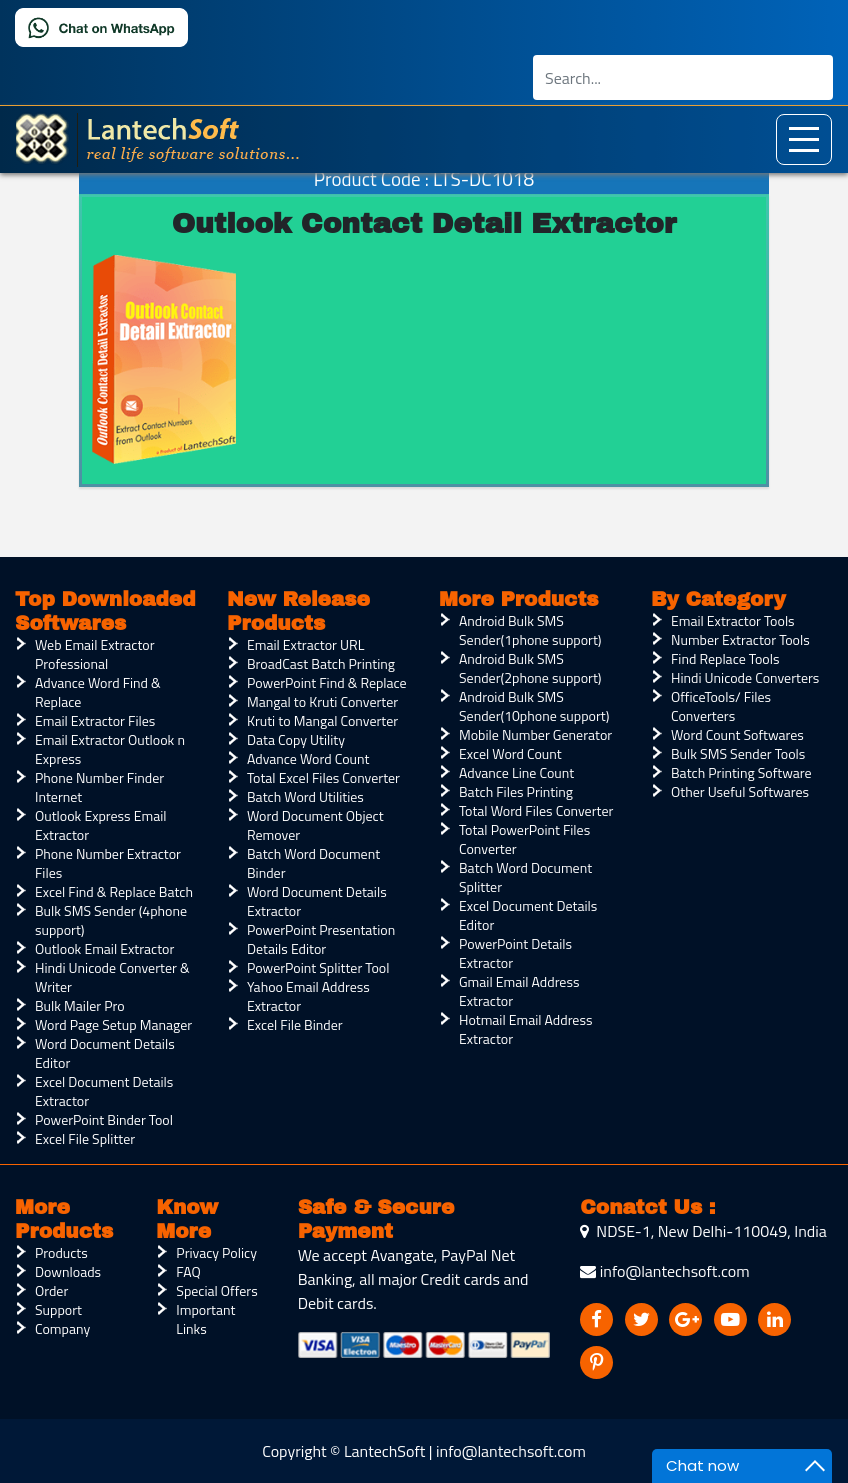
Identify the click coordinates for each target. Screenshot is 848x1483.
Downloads (68, 1271)
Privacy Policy (216, 1252)
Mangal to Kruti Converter (322, 701)
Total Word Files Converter (536, 810)
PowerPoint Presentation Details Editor (321, 939)
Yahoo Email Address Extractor (308, 996)
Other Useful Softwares (740, 791)
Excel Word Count (510, 753)
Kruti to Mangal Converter (322, 720)
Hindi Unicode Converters (745, 677)
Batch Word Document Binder (313, 863)
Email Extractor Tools (733, 620)
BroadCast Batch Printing (321, 663)
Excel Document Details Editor (528, 915)
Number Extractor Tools (740, 639)
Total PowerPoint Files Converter (524, 839)
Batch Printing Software (741, 772)
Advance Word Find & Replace (98, 692)
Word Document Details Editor (105, 1053)
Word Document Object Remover (315, 825)
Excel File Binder (295, 1024)
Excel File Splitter (85, 1138)
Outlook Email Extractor (104, 948)
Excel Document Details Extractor (104, 1091)
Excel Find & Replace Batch (114, 891)
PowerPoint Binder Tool (104, 1119)
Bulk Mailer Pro (80, 1005)
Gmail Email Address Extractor (519, 991)
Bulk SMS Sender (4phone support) (111, 920)
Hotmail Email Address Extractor (525, 1029)
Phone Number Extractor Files (108, 863)
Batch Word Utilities (305, 796)
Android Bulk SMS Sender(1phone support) (530, 630)
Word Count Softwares (737, 734)
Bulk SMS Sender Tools (738, 753)
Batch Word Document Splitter (525, 877)
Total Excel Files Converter (323, 777)
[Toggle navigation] (804, 139)
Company (62, 1328)
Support (58, 1309)
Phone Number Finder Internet (99, 787)
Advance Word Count (308, 758)
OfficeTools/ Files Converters (721, 706)
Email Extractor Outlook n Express (110, 749)
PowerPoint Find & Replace (327, 682)
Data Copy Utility (296, 739)
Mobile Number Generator (535, 734)
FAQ (188, 1271)
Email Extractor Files (95, 720)
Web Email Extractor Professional (95, 654)
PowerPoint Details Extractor (515, 953)
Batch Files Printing (516, 791)
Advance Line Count (516, 772)
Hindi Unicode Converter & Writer (112, 977)
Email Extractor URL (305, 644)
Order (51, 1290)
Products (61, 1252)
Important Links (205, 1319)
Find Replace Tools (725, 658)
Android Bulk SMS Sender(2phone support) (530, 668)
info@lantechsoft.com (664, 1271)
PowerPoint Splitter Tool (318, 967)
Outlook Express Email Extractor (100, 825)
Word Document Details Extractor (317, 901)
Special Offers (216, 1290)
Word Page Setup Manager (113, 1024)
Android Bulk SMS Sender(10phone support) (534, 706)
